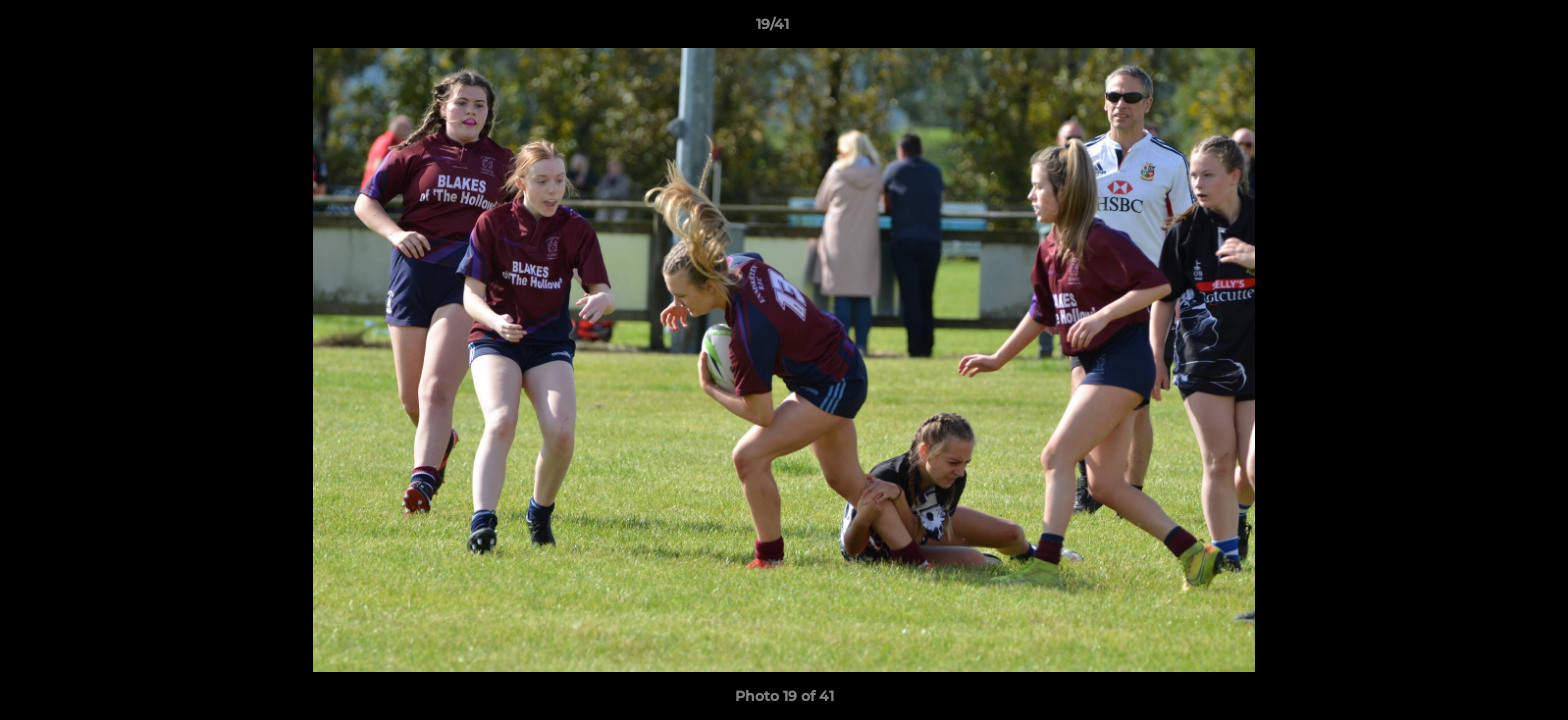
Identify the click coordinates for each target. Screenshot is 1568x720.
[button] (1484, 29)
